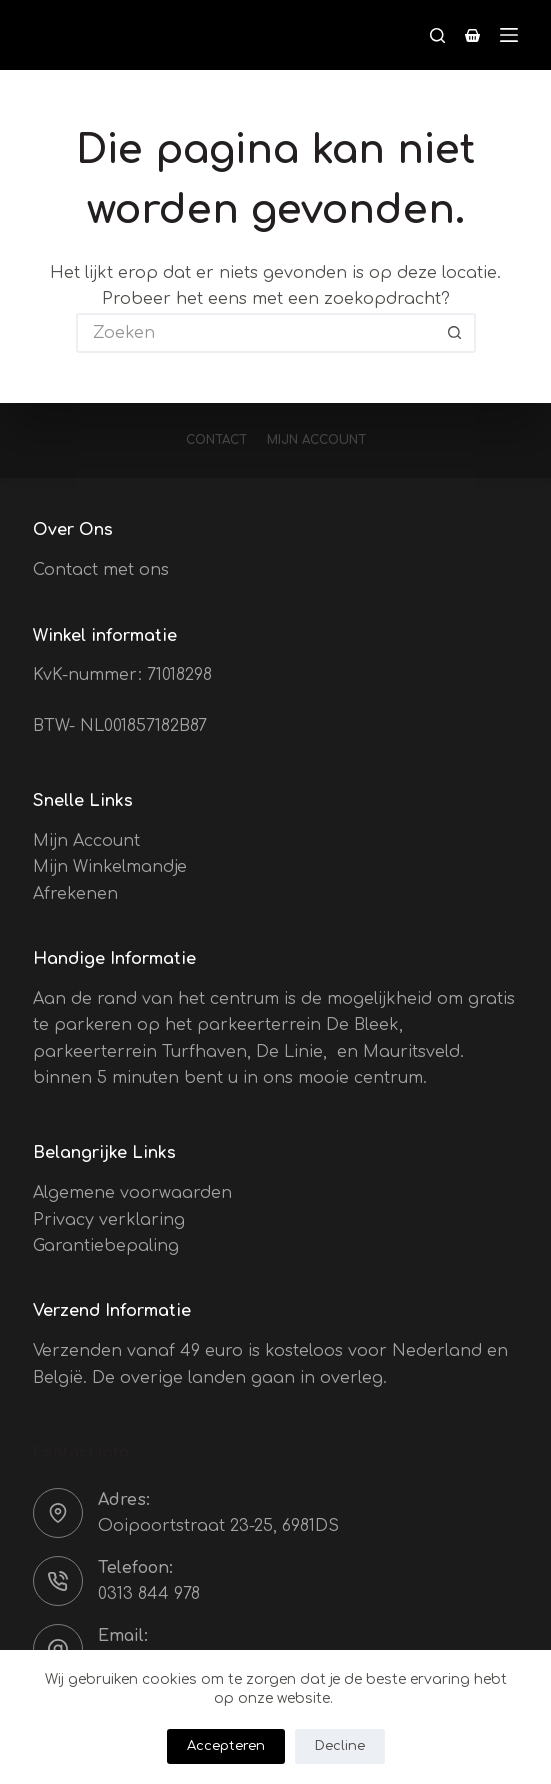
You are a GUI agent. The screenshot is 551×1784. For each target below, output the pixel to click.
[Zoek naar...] (256, 333)
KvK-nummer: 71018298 (122, 675)
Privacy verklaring (109, 1220)
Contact (216, 440)
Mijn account (316, 440)
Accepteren (226, 1746)
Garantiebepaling (106, 1246)
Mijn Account (86, 841)
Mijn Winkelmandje (110, 867)
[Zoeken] (437, 35)
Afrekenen (75, 894)
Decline (340, 1746)
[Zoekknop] (456, 333)
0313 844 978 (149, 1594)
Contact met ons (101, 570)
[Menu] (509, 35)
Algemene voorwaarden (132, 1193)
